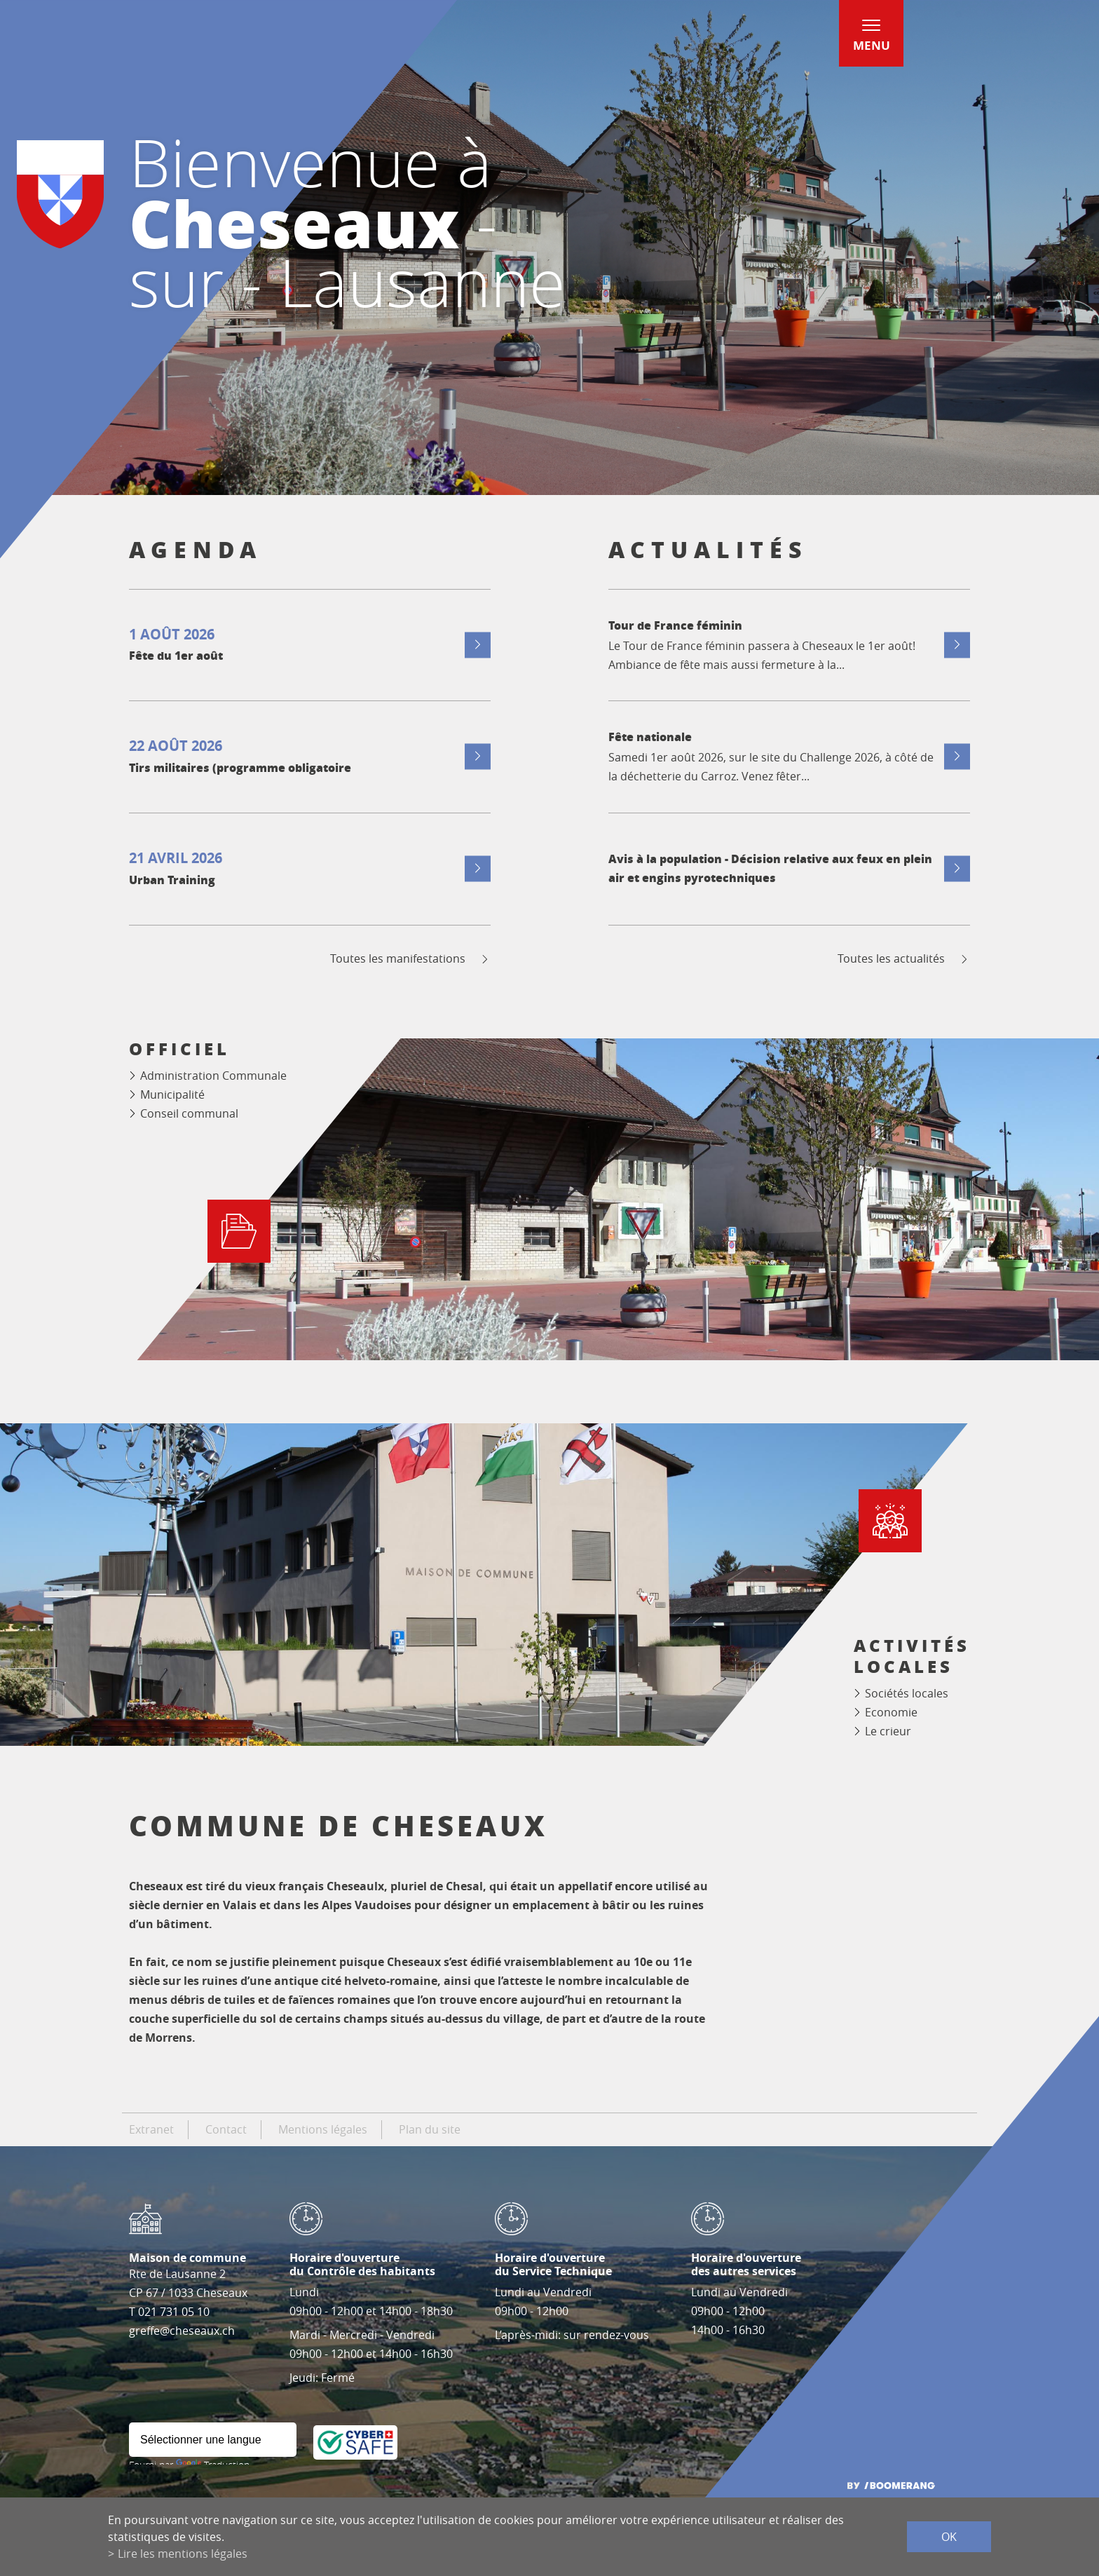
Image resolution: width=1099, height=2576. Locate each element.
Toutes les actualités (904, 958)
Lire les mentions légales (182, 2553)
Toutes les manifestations (410, 958)
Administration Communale (213, 1075)
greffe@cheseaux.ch (182, 2330)
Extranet (151, 2129)
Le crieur (888, 1731)
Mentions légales (322, 2129)
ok (949, 2536)
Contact (226, 2129)
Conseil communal (189, 1113)
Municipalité (172, 1094)
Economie (891, 1712)
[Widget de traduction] (212, 2439)
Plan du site (429, 2129)
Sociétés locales (906, 1693)
